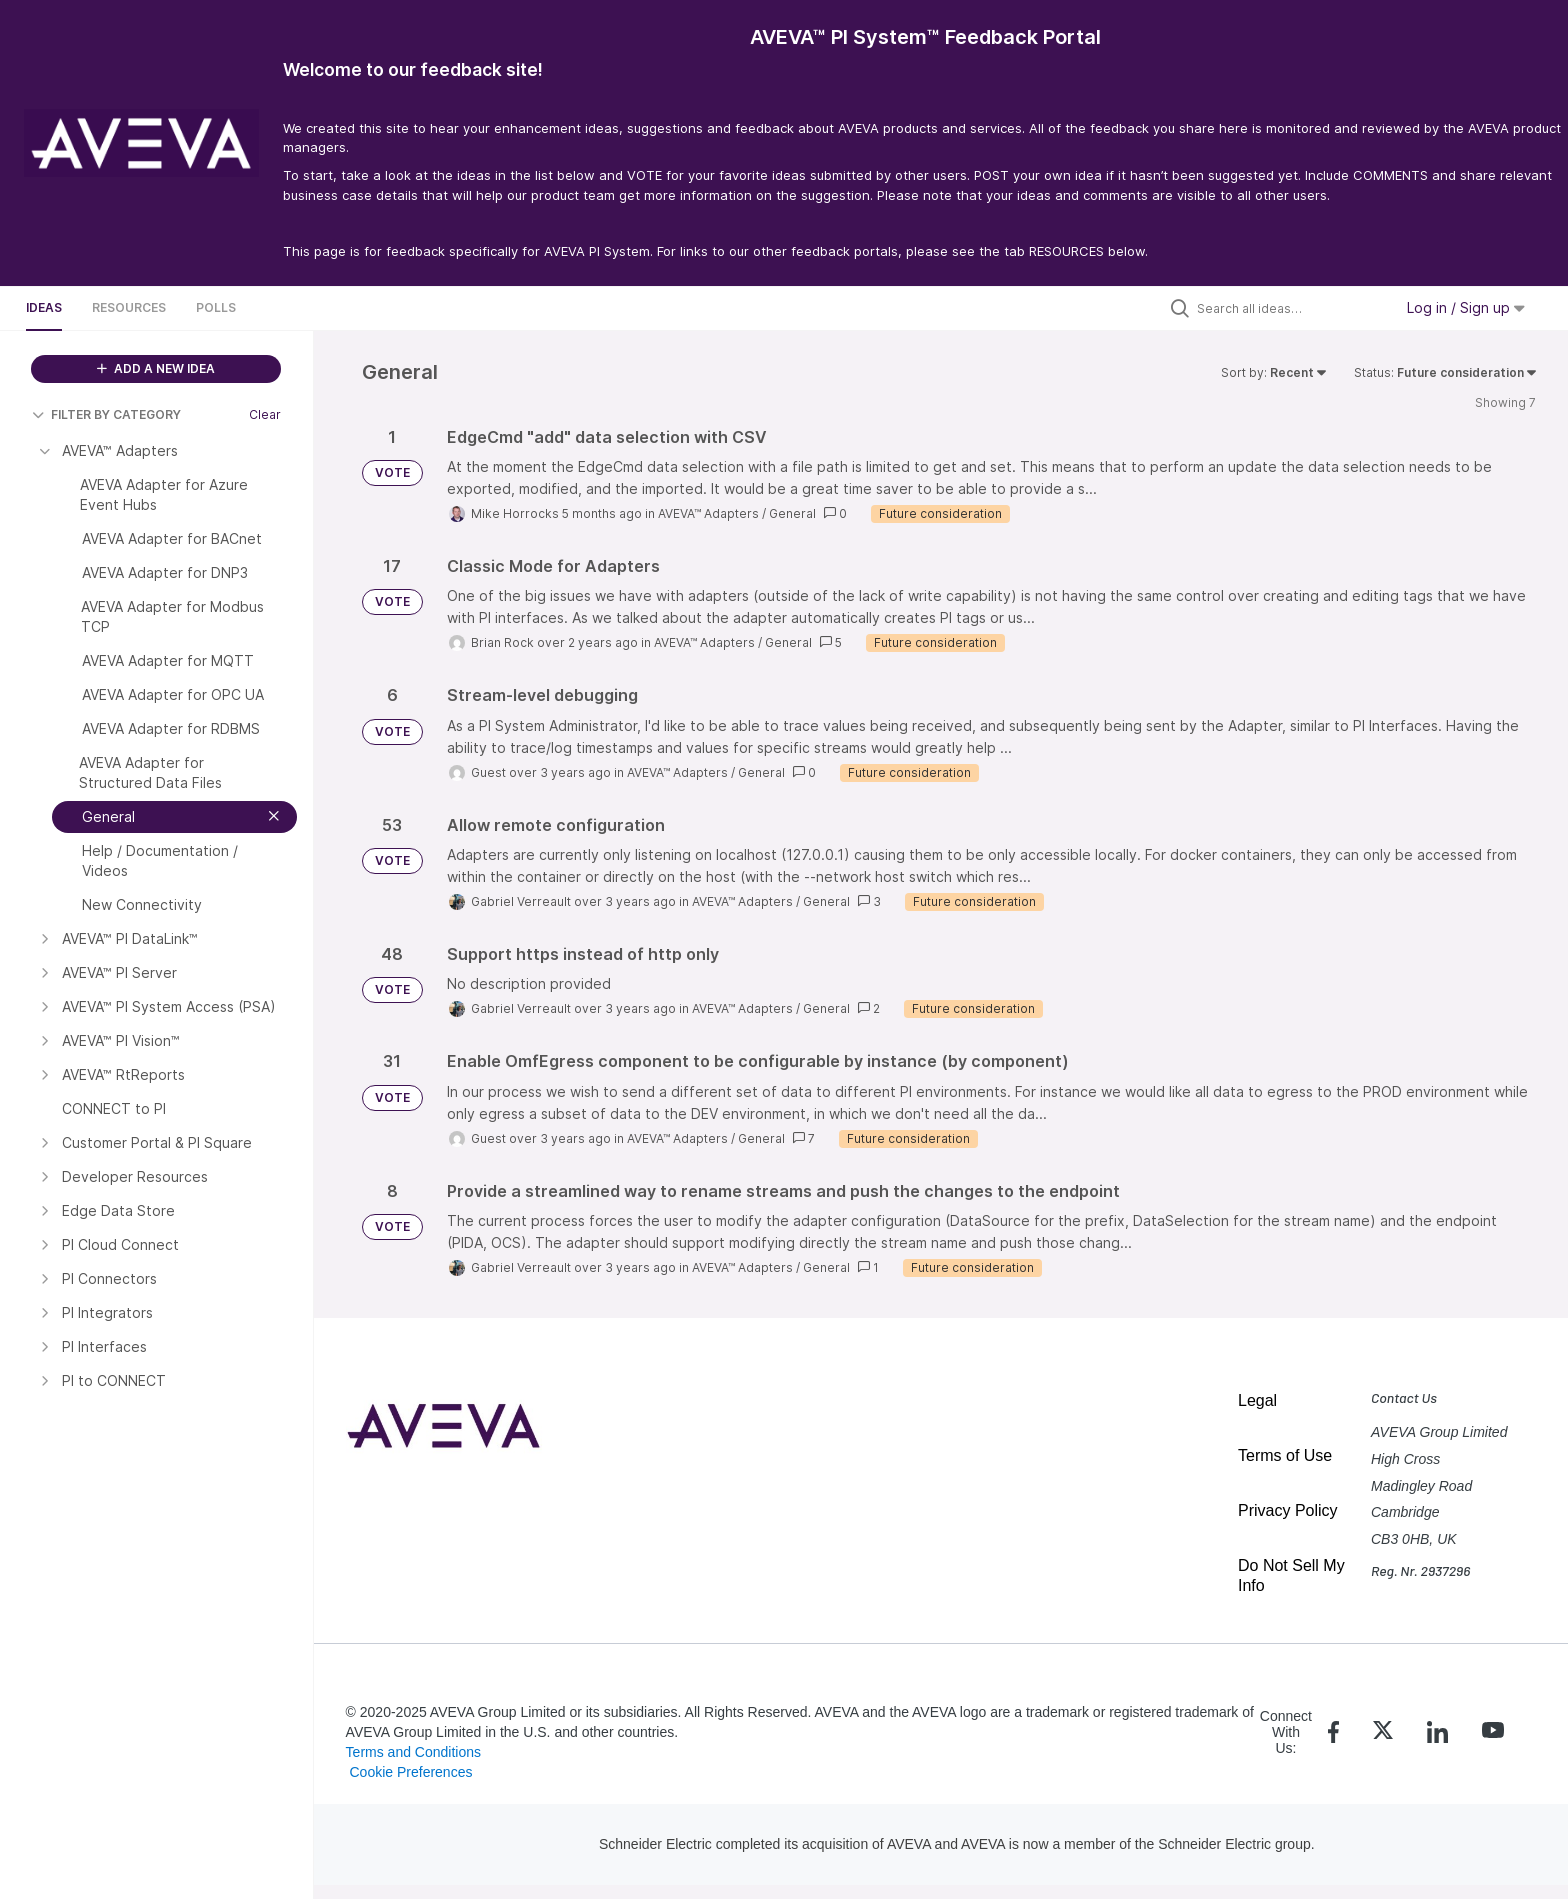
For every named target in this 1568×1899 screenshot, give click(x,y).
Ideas (44, 307)
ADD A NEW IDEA (156, 368)
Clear (265, 414)
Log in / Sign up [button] (1466, 307)
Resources (129, 307)
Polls (216, 307)
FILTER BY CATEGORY (106, 414)
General (792, 513)
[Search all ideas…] (1290, 308)
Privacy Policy (1288, 1510)
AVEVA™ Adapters (708, 513)
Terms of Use (1285, 1455)
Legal (1257, 1400)
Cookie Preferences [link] (410, 1772)
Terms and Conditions (413, 1752)
